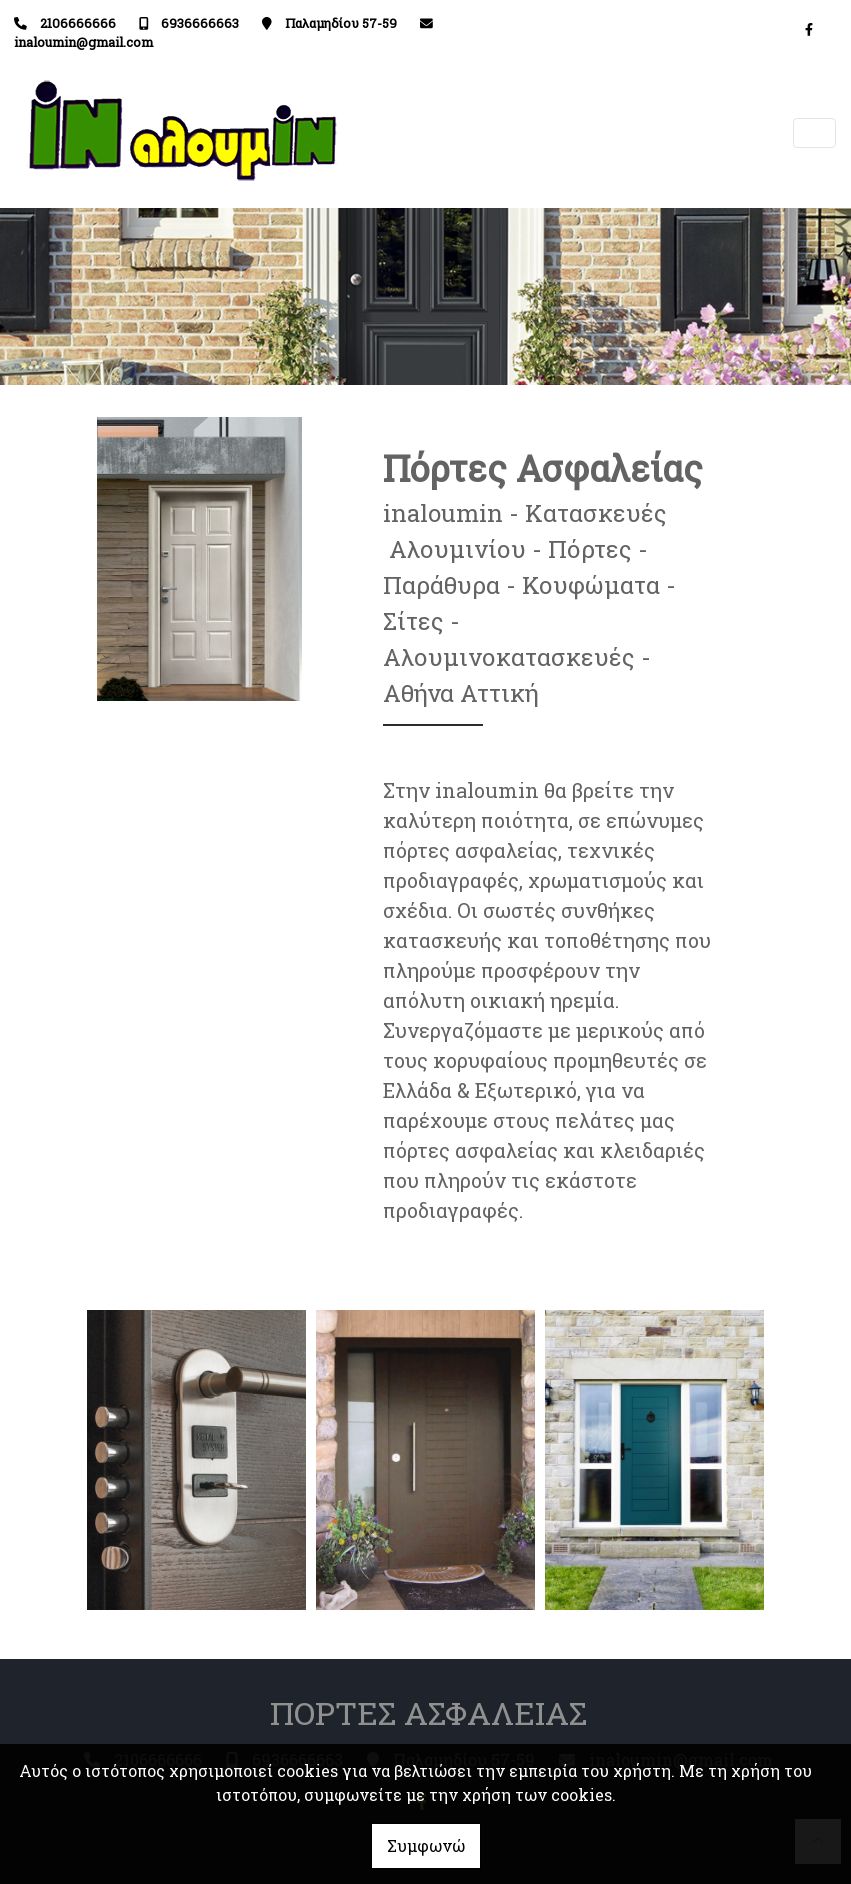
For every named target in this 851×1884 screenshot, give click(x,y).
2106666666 (78, 23)
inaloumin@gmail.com (83, 42)
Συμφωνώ (426, 1845)
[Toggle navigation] (815, 133)
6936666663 (200, 23)
